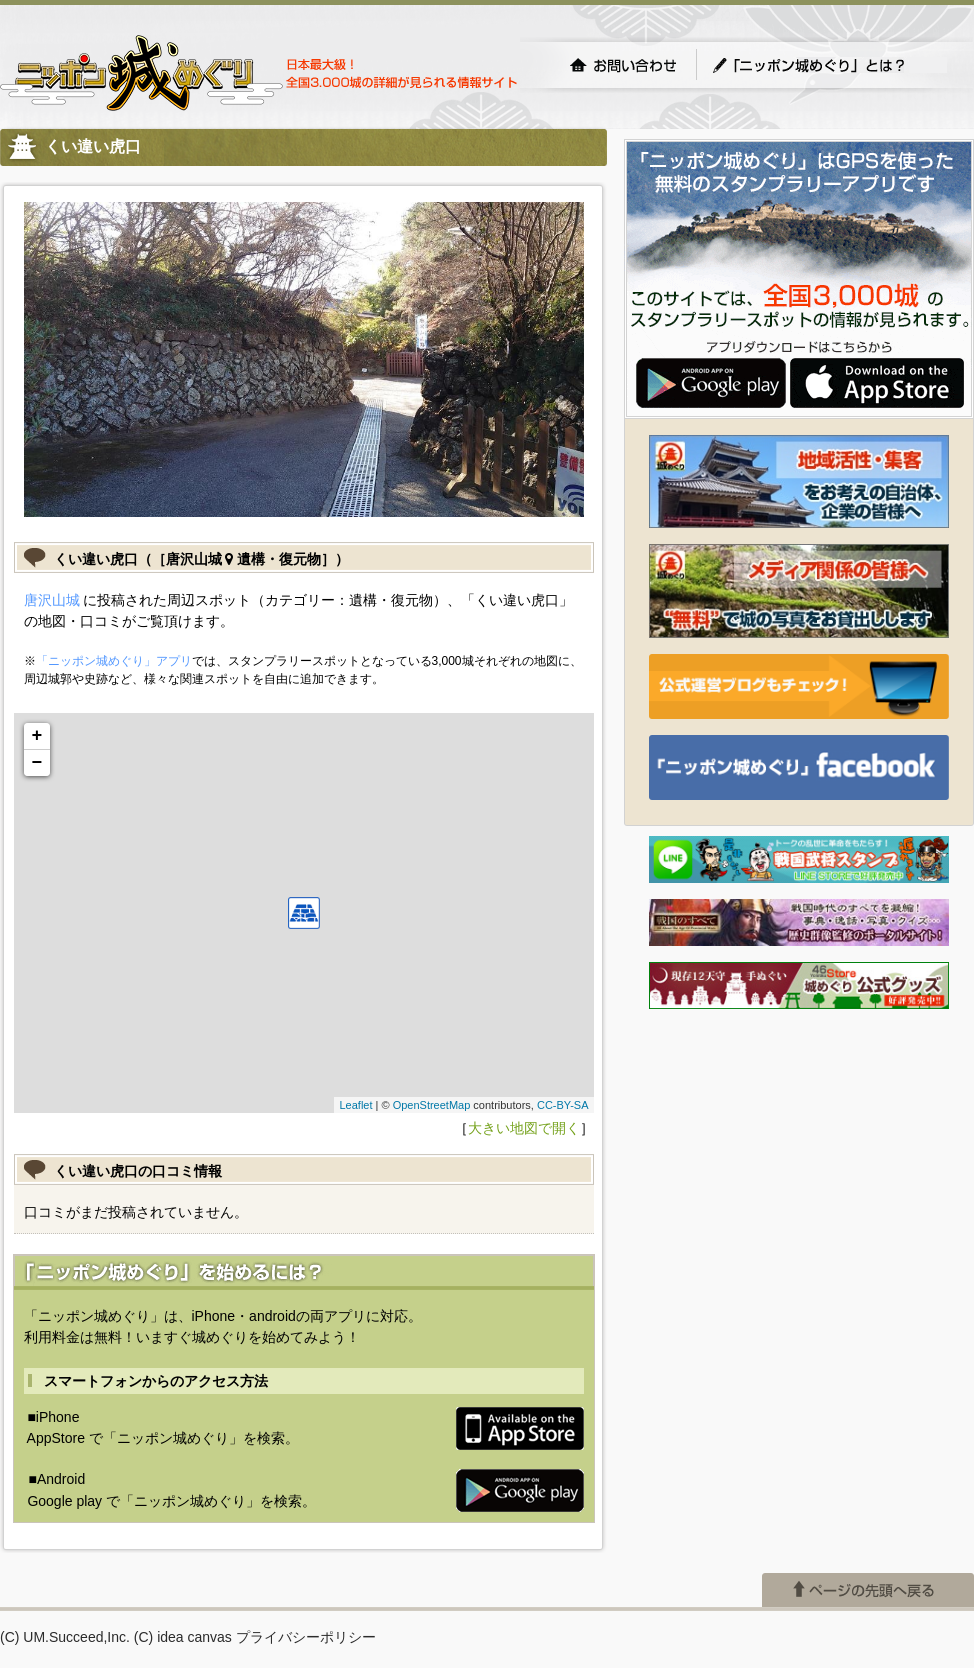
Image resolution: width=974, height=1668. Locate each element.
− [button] (37, 763)
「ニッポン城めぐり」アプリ (114, 661)
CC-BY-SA (563, 1105)
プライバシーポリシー (306, 1637)
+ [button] (37, 736)
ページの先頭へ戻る (868, 1590)
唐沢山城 (52, 600)
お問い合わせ (623, 65)
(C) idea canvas (183, 1637)
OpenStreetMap (432, 1105)
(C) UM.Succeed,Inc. (65, 1637)
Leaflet (355, 1105)
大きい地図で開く (524, 1128)
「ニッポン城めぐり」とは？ (829, 65)
